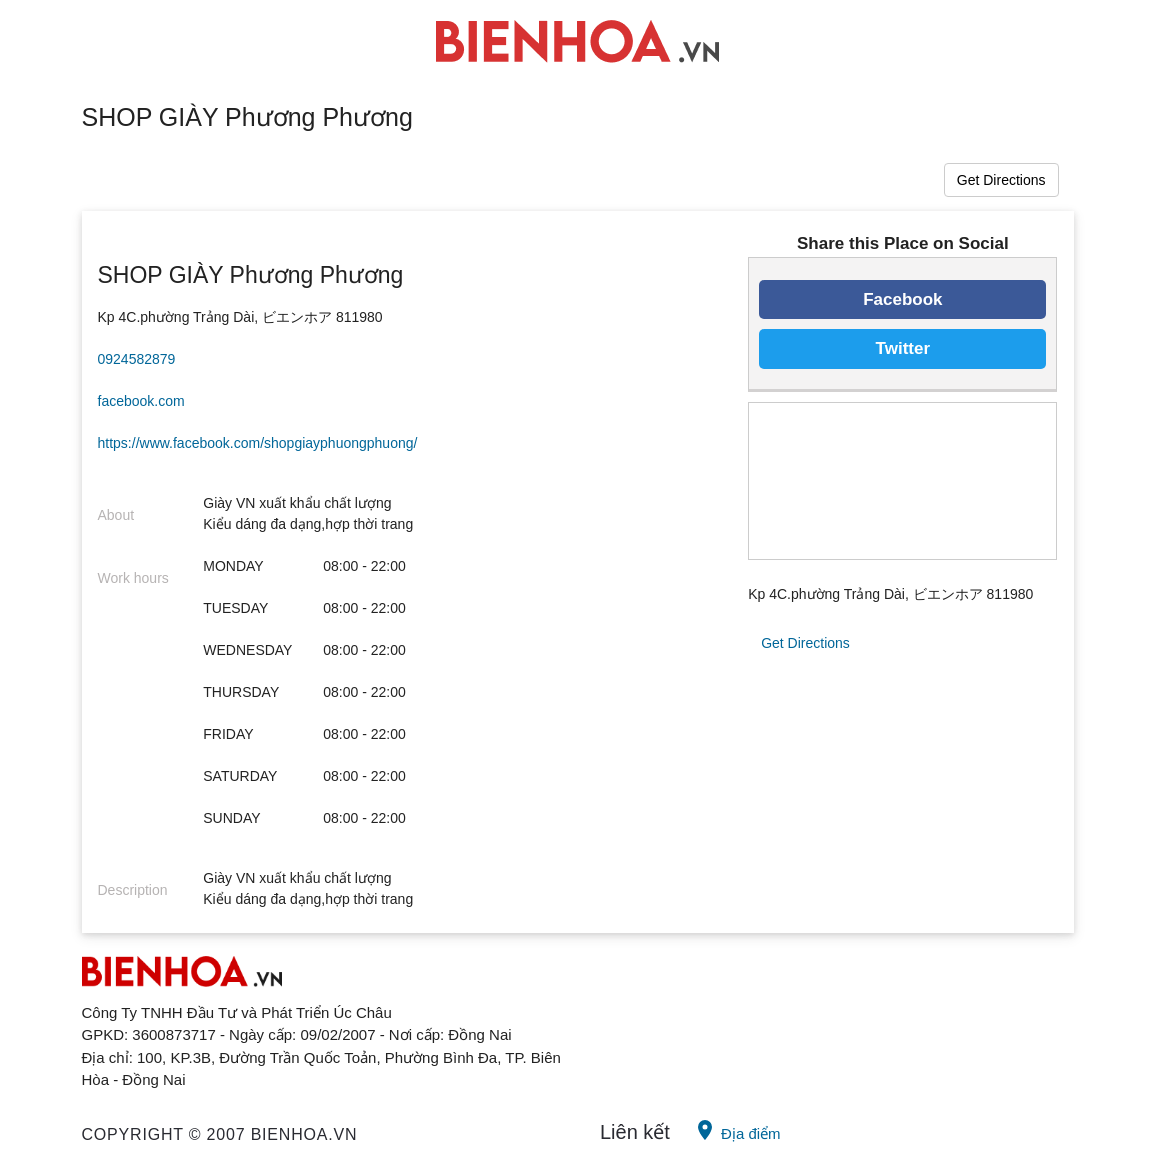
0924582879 (137, 359)
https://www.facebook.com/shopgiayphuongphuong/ (258, 443)
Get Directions (1001, 180)
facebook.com (141, 401)
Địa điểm (737, 1130)
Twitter (903, 348)
